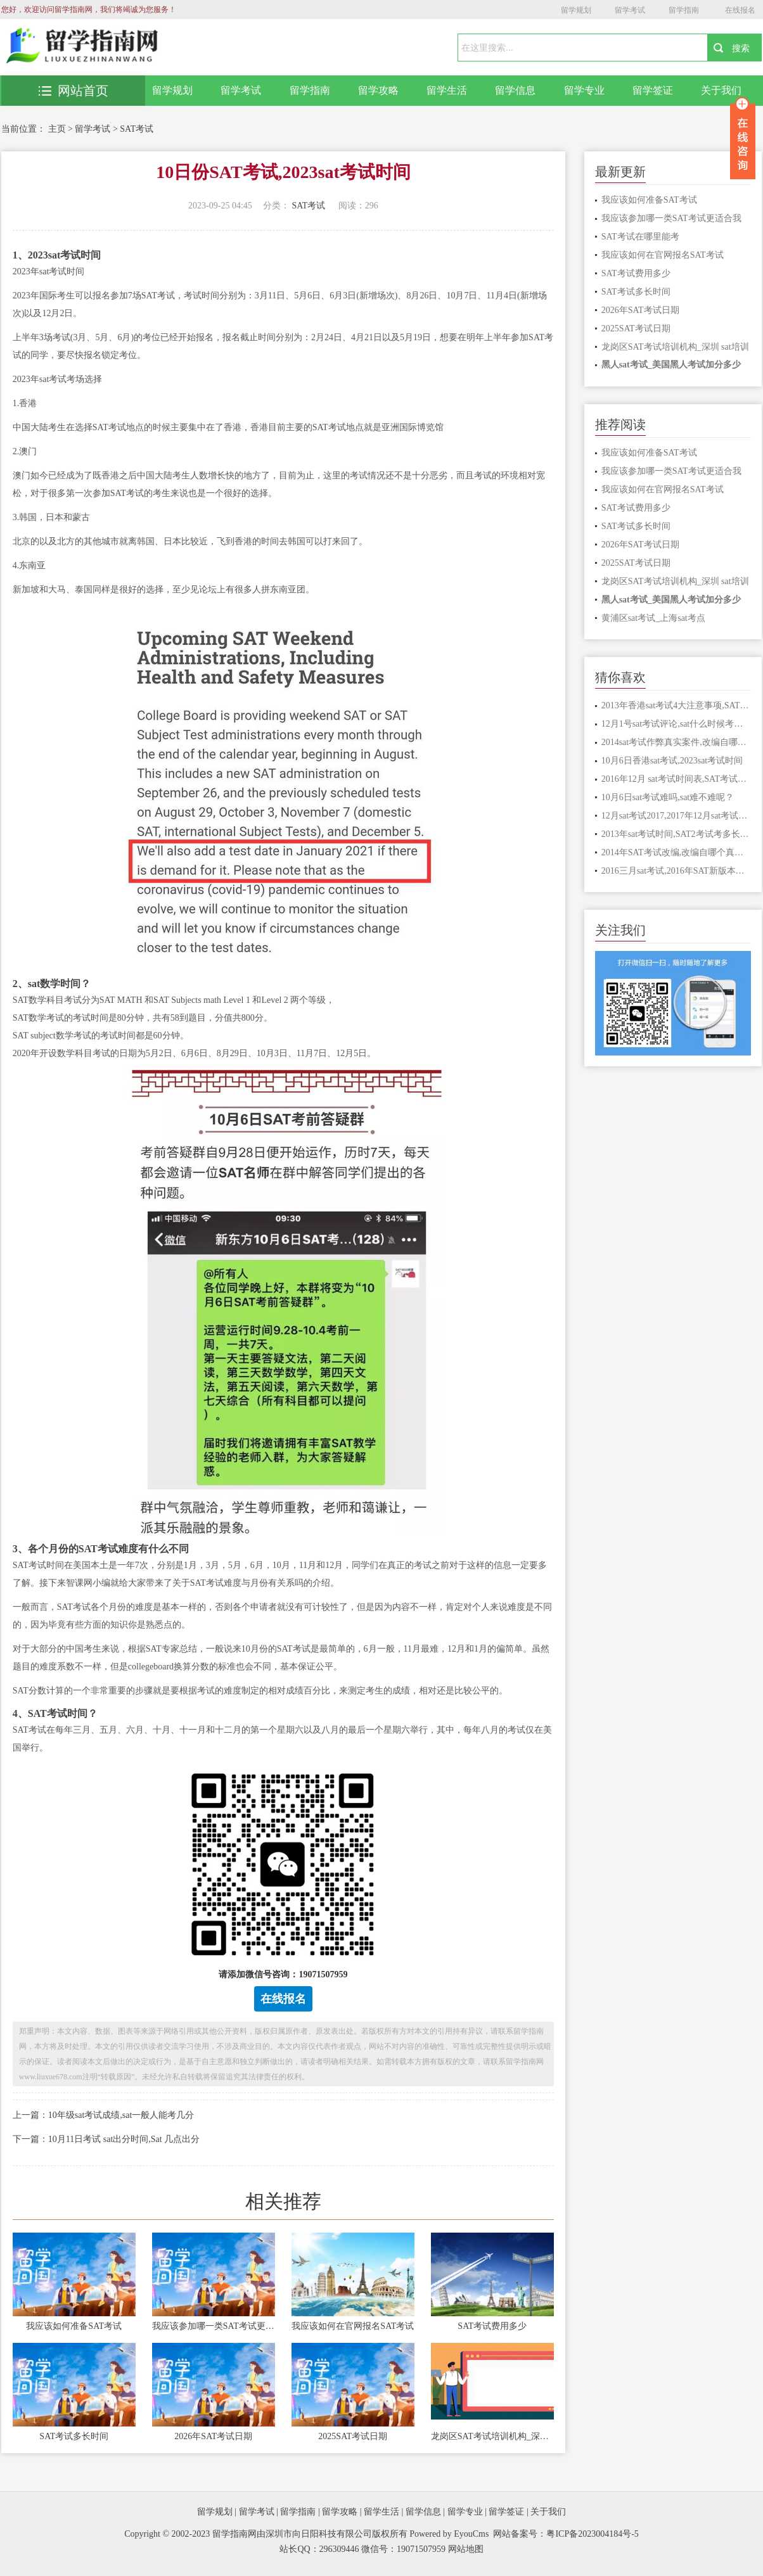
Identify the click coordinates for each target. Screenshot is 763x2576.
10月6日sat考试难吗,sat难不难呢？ (667, 797)
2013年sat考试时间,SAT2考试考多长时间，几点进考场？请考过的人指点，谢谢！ (676, 834)
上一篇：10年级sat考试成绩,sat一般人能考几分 (104, 2115)
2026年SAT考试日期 (213, 2436)
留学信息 (515, 90)
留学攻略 (378, 90)
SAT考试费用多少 (492, 2326)
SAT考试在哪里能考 (640, 236)
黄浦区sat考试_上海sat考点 (653, 618)
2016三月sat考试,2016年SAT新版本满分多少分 (676, 871)
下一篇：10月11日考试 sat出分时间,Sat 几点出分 (106, 2139)
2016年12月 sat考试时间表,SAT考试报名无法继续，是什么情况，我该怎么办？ (676, 779)
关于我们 (721, 90)
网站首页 (73, 91)
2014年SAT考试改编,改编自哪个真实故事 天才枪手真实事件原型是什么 (676, 852)
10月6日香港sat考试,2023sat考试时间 (672, 760)
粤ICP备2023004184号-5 (592, 2534)
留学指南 (684, 10)
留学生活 (446, 90)
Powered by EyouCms (448, 2534)
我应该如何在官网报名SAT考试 (353, 2326)
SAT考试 (136, 129)
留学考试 (630, 10)
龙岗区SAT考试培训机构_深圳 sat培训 (492, 2436)
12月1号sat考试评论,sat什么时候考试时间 (676, 724)
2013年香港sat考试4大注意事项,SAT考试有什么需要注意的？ (676, 705)
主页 (57, 129)
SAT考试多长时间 (73, 2436)
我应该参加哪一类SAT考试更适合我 (213, 2326)
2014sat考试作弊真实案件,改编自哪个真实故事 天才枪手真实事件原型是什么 (676, 742)
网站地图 (466, 2549)
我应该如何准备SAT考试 (74, 2326)
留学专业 (584, 90)
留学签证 (652, 90)
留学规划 (576, 10)
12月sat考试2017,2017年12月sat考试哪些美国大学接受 (676, 815)
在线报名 (740, 10)
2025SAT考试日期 (352, 2436)
